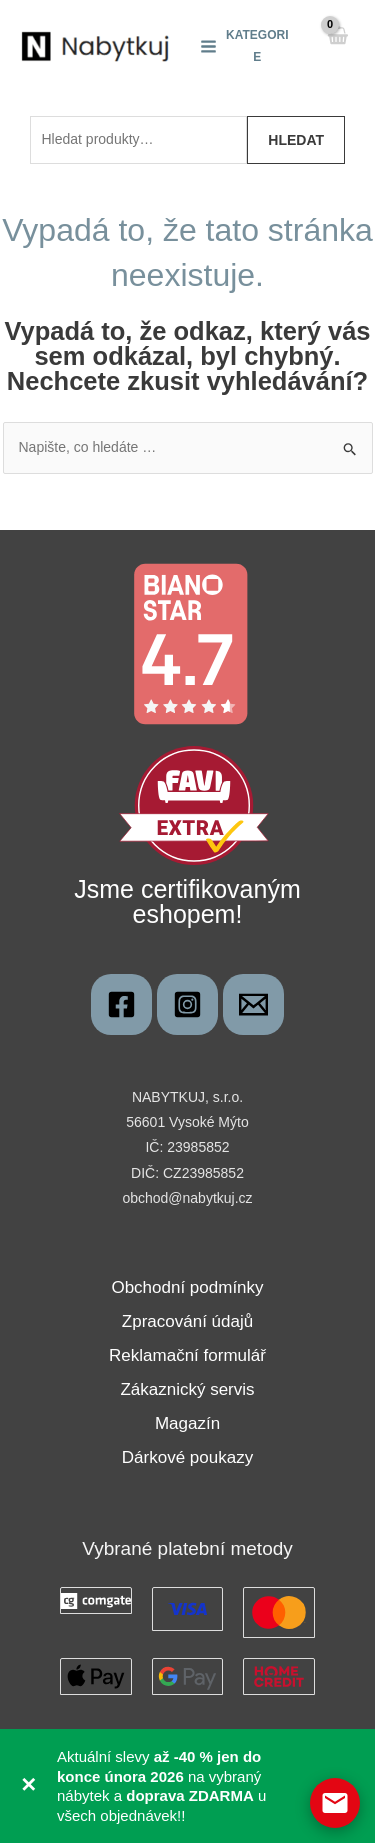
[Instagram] (187, 1004)
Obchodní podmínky (187, 1287)
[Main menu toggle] (245, 46)
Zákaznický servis (187, 1389)
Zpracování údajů (187, 1321)
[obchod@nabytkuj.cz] (253, 1004)
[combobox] (138, 140)
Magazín (187, 1423)
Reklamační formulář (187, 1355)
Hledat (296, 140)
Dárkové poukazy (187, 1457)
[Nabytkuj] (121, 1004)
